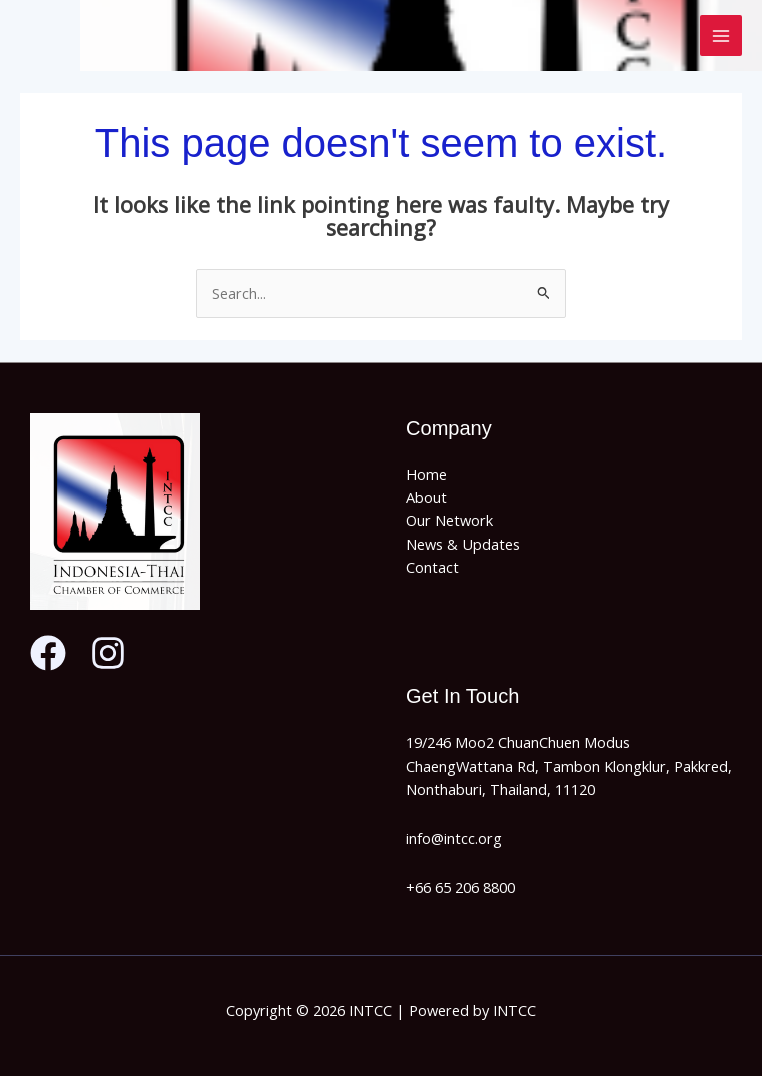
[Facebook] (48, 653)
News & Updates (463, 544)
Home (426, 474)
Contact (432, 567)
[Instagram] (108, 653)
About (426, 497)
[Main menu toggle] (721, 36)
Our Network (449, 520)
